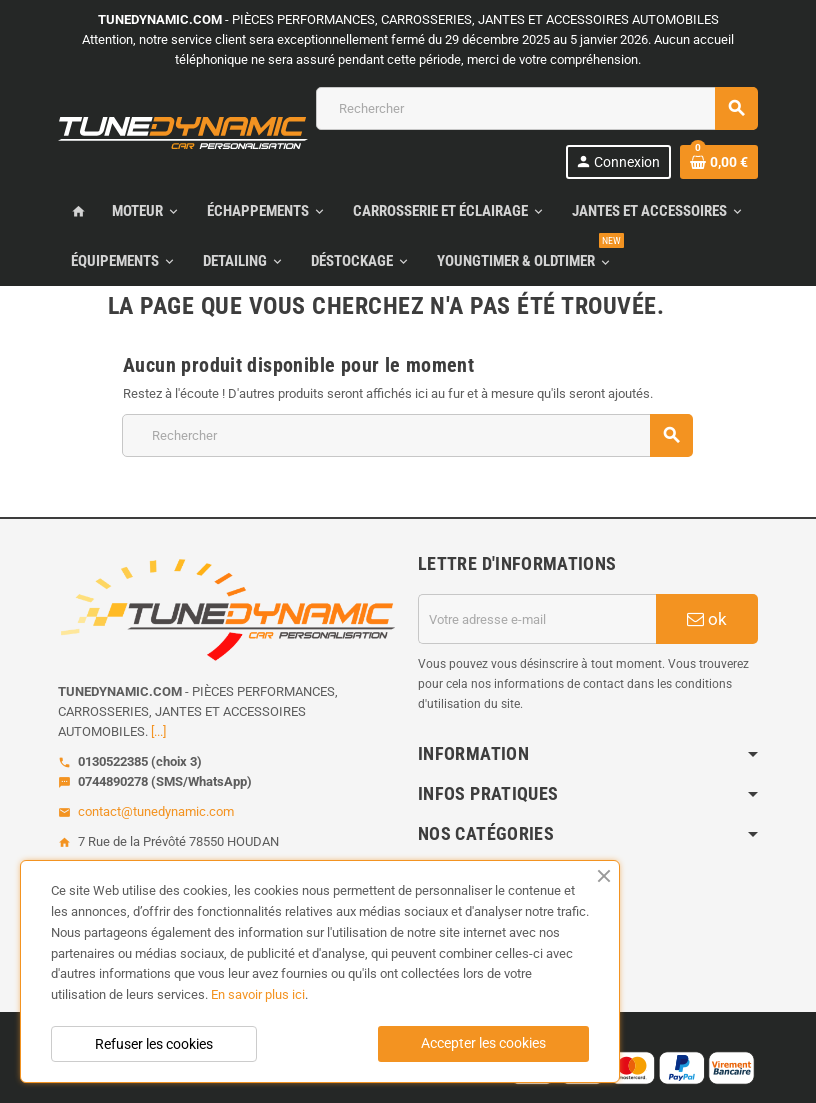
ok (707, 619)
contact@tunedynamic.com (156, 811)
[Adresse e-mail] (537, 619)
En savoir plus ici (258, 994)
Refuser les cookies (154, 1044)
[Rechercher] (536, 108)
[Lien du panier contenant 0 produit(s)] (719, 162)
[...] (158, 731)
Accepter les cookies (483, 1043)
